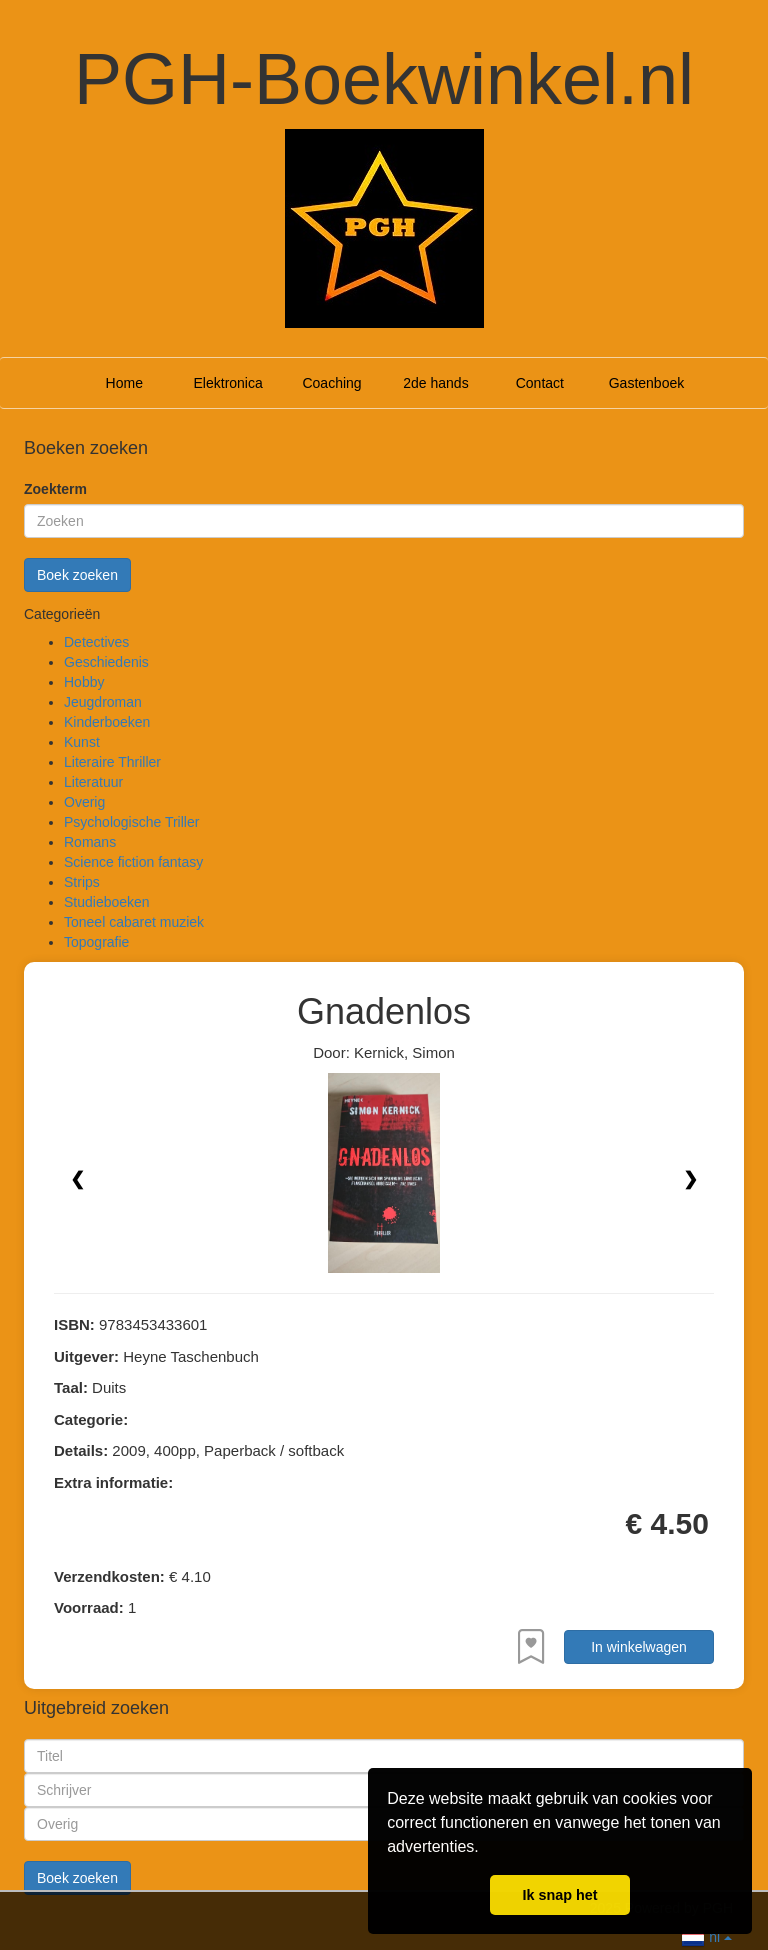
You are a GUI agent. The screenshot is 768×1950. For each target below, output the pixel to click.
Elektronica (228, 383)
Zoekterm (55, 489)
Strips (82, 882)
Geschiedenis (106, 662)
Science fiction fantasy (133, 862)
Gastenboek (647, 383)
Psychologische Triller (131, 822)
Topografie (96, 942)
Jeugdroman (103, 702)
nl (706, 1935)
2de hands (435, 383)
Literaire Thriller (112, 762)
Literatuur (93, 782)
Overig (84, 802)
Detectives (96, 642)
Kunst (82, 742)
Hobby (84, 682)
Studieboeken (107, 902)
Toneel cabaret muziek (134, 922)
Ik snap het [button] (559, 1895)
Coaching (331, 383)
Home (124, 383)
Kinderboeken (107, 722)
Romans (90, 842)
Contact (540, 383)
